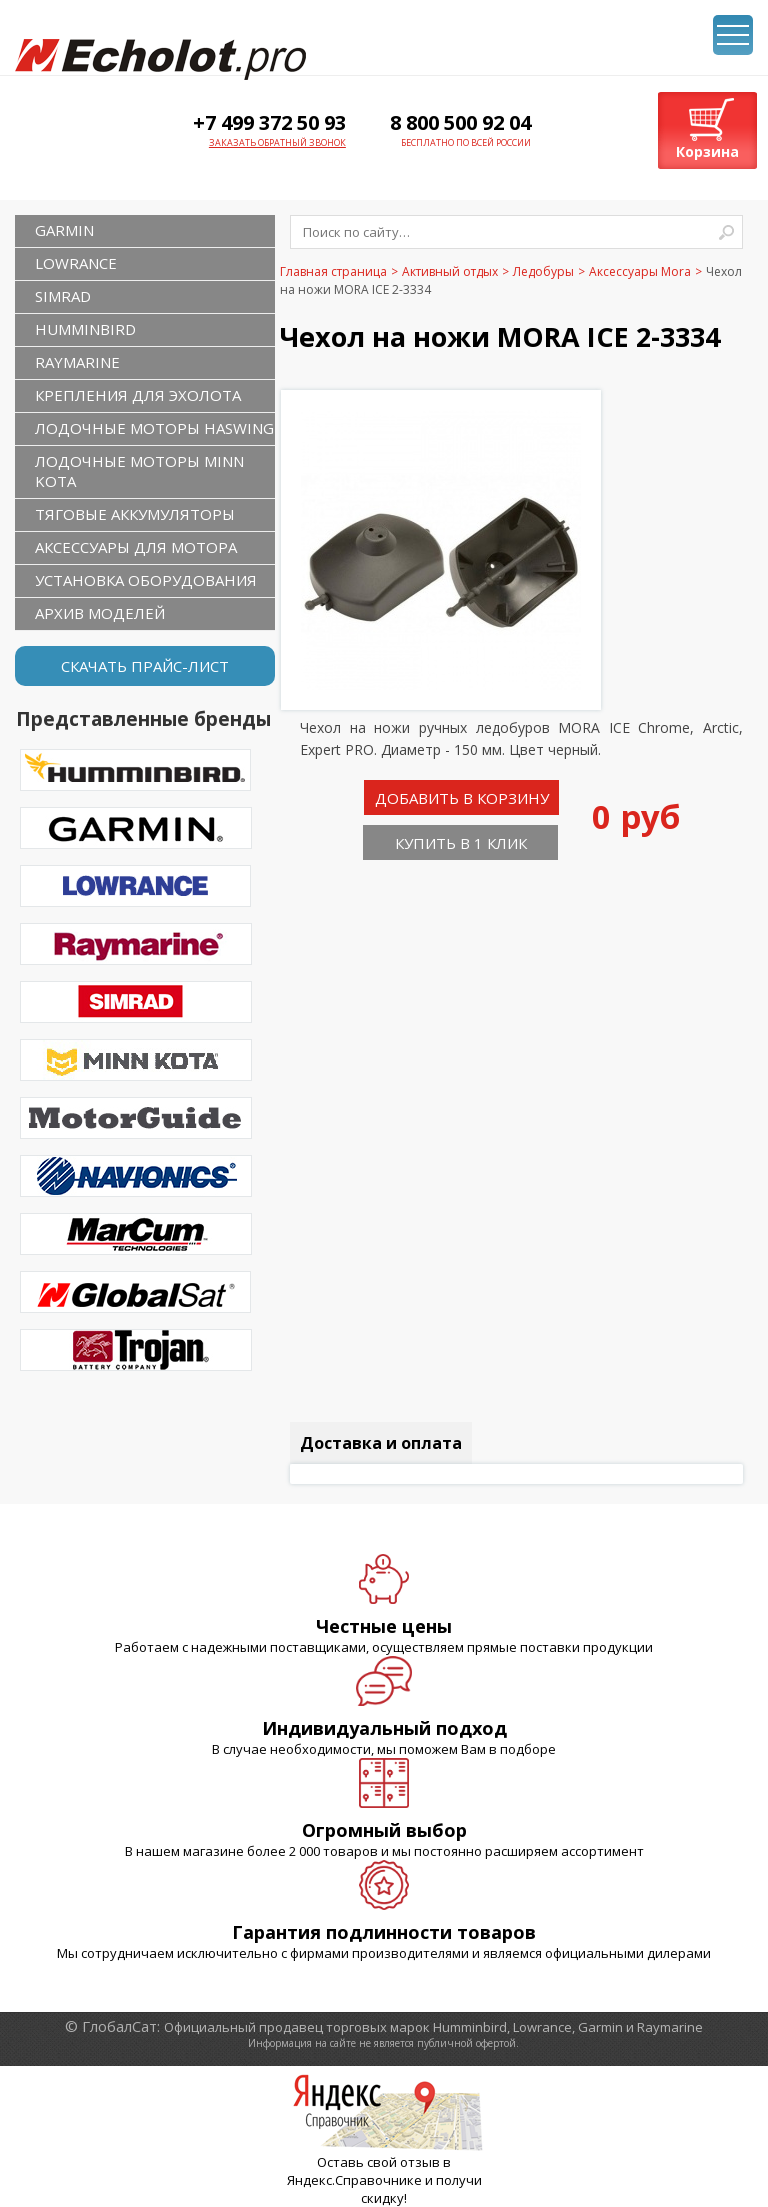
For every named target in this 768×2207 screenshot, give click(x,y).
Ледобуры (543, 271)
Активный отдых (450, 271)
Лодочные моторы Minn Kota (139, 471)
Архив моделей (100, 613)
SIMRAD (63, 296)
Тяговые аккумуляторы (135, 514)
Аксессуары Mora (640, 271)
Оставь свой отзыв (378, 2162)
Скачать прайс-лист (145, 666)
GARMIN (64, 230)
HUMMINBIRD (85, 329)
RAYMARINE (77, 362)
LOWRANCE (76, 263)
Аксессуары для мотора (136, 547)
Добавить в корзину (462, 798)
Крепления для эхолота (138, 395)
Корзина (707, 151)
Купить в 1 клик (461, 843)
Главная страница (333, 271)
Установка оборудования (146, 580)
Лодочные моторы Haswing (154, 428)
